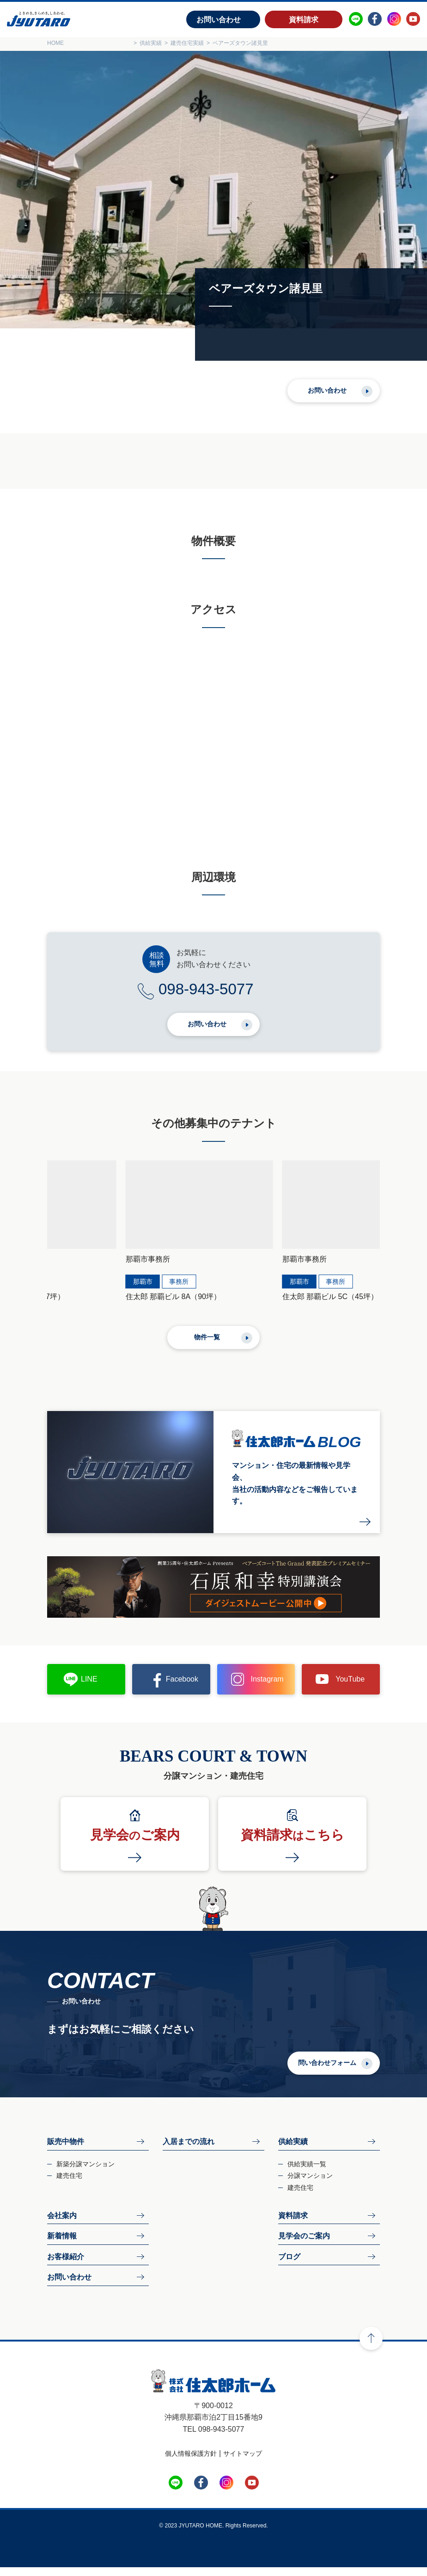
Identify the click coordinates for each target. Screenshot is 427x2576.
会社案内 (62, 2224)
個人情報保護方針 (191, 2461)
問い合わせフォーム (327, 2071)
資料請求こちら (292, 1843)
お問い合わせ (218, 20)
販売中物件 (65, 2150)
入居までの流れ (188, 2150)
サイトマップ (242, 2461)
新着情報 (62, 2245)
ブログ (289, 2265)
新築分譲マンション (85, 2172)
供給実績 (293, 2150)
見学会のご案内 (304, 2245)
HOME (55, 43)
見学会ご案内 (135, 1843)
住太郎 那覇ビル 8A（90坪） (94, 1305)
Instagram (267, 1688)
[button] (46, 1213)
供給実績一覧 (306, 2172)
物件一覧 (207, 1345)
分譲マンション (310, 2184)
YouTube (350, 1688)
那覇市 (64, 1290)
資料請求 (303, 20)
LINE (89, 1688)
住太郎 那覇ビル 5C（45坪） (266, 1305)
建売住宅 (69, 2184)
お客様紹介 (65, 2265)
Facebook (182, 1688)
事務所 (100, 1290)
